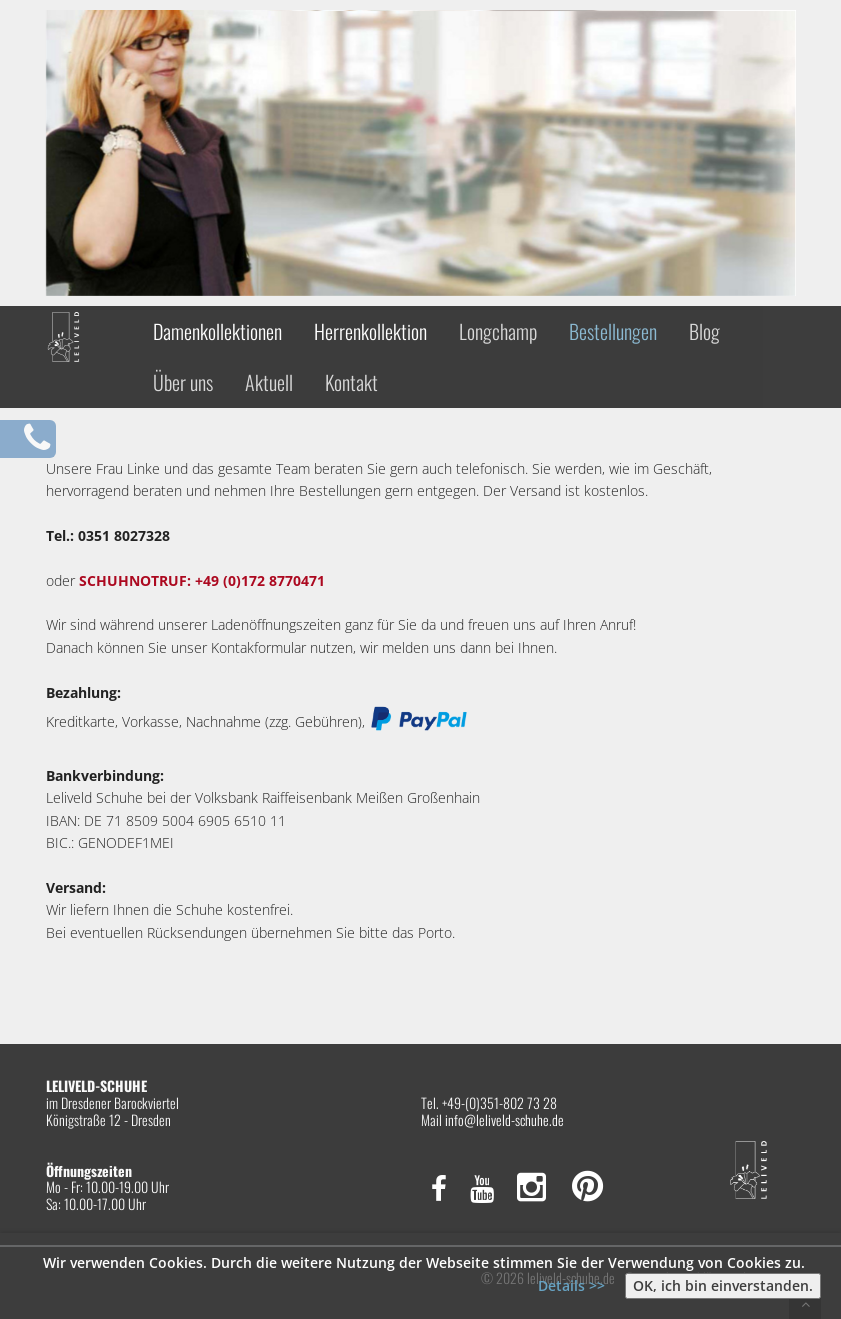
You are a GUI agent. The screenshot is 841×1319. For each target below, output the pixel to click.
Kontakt (351, 382)
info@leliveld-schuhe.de (504, 1119)
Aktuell (269, 382)
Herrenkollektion (370, 331)
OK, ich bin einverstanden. (723, 1285)
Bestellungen (613, 331)
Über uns (183, 382)
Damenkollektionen (217, 331)
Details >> (571, 1285)
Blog (704, 331)
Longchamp (498, 331)
